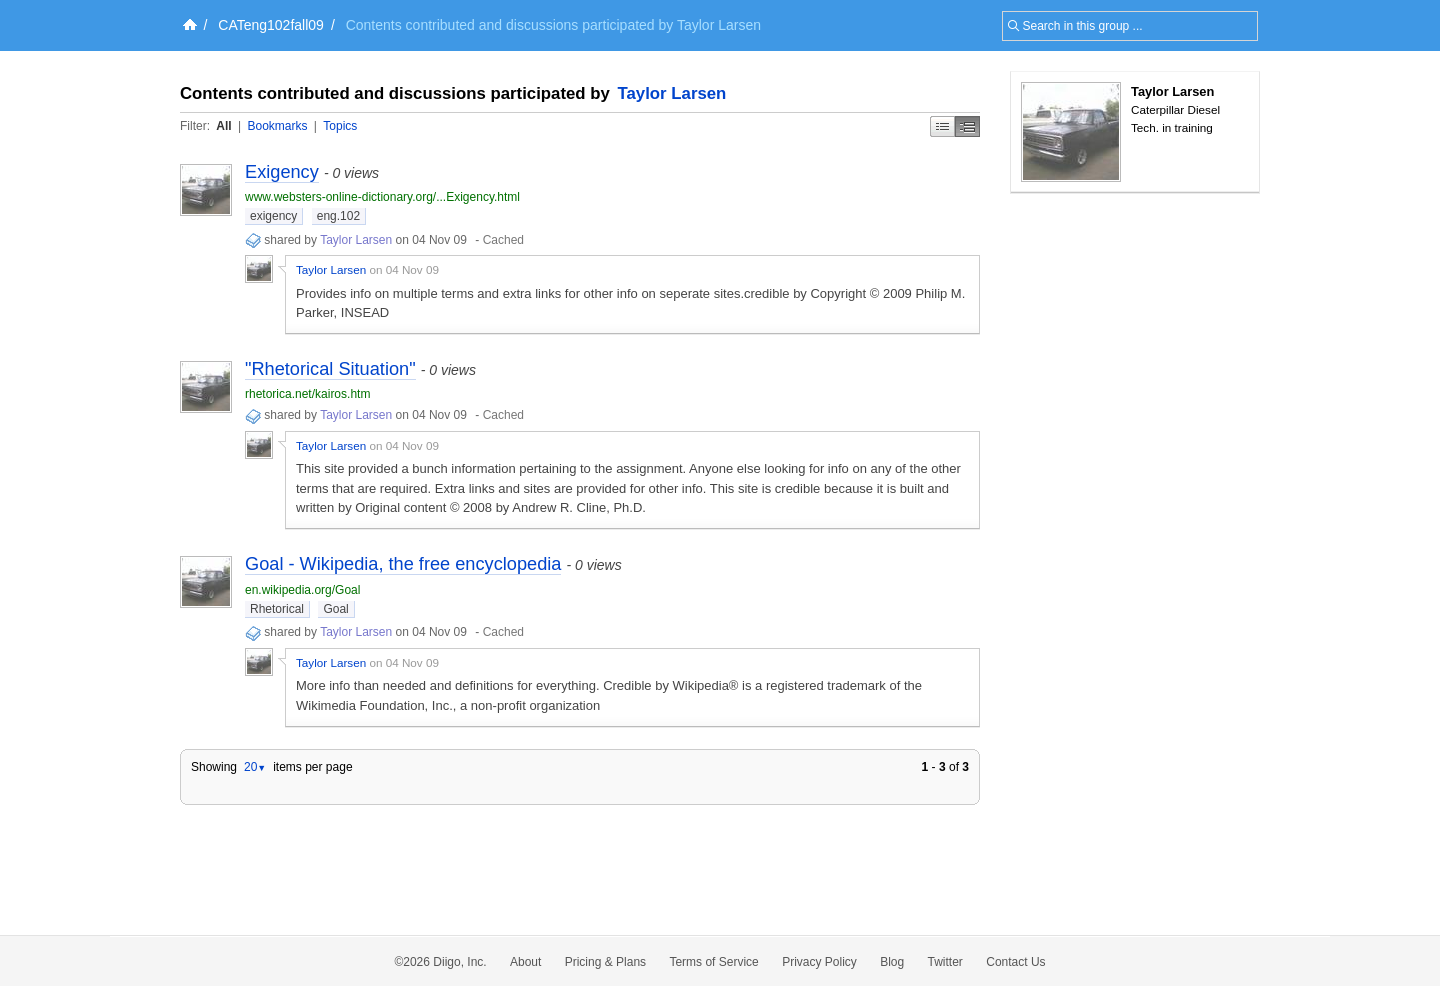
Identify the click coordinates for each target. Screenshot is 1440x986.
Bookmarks (277, 126)
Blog (892, 962)
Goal (335, 609)
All (223, 126)
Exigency (282, 172)
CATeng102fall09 (271, 25)
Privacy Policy (819, 962)
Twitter (945, 962)
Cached (503, 240)
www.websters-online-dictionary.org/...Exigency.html (382, 197)
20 (255, 767)
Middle (967, 126)
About (525, 962)
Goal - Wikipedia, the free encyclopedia (403, 564)
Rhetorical (277, 609)
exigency (273, 216)
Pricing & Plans (605, 962)
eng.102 (338, 216)
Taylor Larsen (672, 93)
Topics (340, 126)
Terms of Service (713, 962)
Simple (942, 126)
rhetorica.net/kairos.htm (307, 394)
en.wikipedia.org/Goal (302, 590)
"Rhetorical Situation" (330, 369)
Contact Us (1015, 962)
